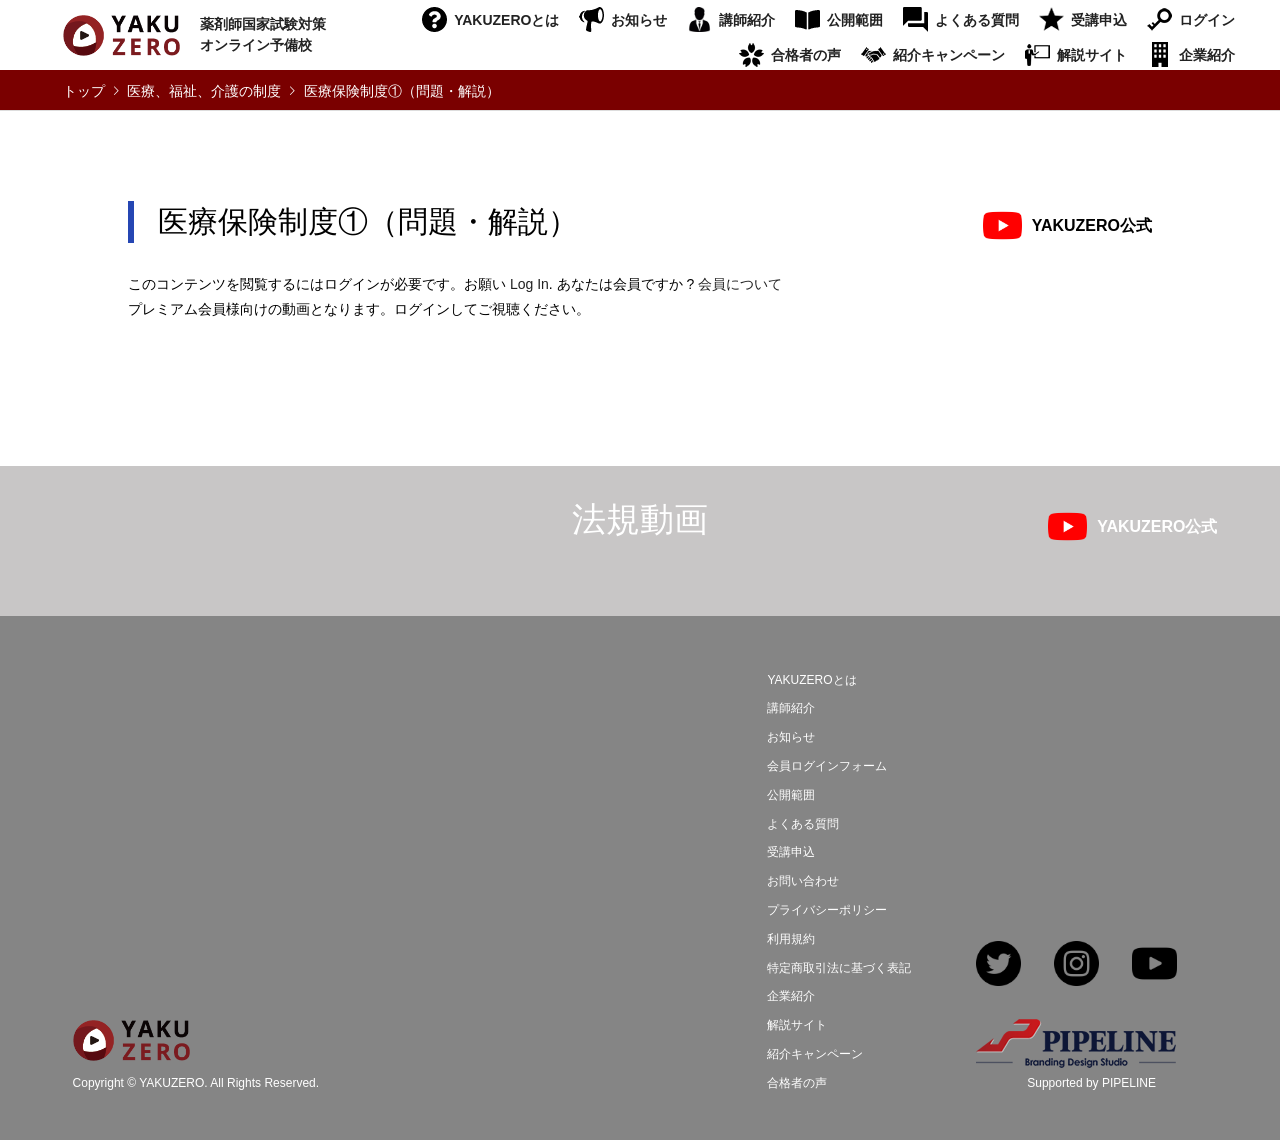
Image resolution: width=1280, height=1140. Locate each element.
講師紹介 (747, 20)
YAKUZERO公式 (1092, 225)
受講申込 (1099, 20)
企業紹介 (1207, 55)
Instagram (1076, 965)
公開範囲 (855, 20)
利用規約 (791, 939)
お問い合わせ (803, 881)
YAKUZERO (171, 1084)
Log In (529, 284)
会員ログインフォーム (827, 766)
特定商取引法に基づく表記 (839, 968)
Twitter (998, 965)
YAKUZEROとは (506, 20)
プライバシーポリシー (827, 910)
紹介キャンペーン (949, 55)
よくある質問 (977, 20)
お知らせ (639, 20)
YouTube (1154, 965)
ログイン (1207, 20)
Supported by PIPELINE (1091, 1083)
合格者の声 (806, 55)
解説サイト (1092, 55)
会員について (740, 284)
